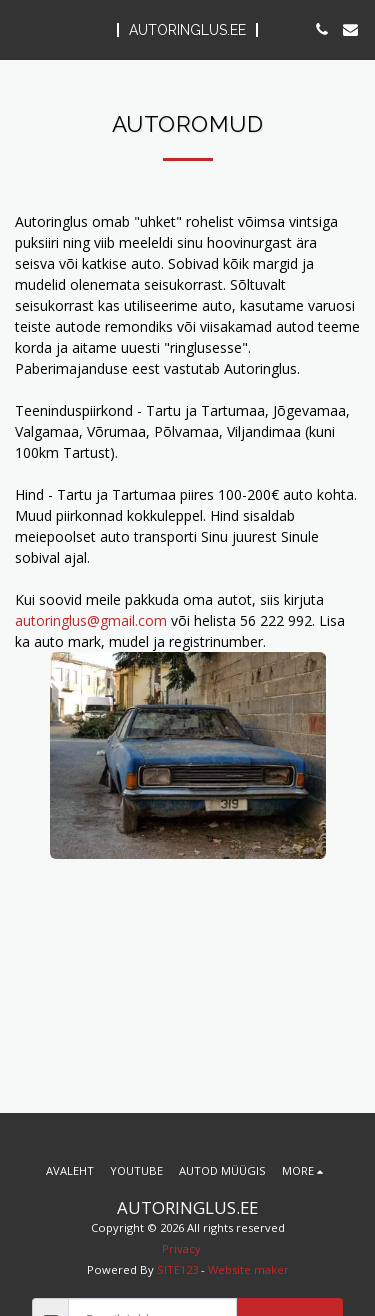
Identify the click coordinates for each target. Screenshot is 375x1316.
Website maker (248, 1269)
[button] (22, 28)
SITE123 (177, 1269)
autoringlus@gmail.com (91, 620)
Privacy (181, 1248)
